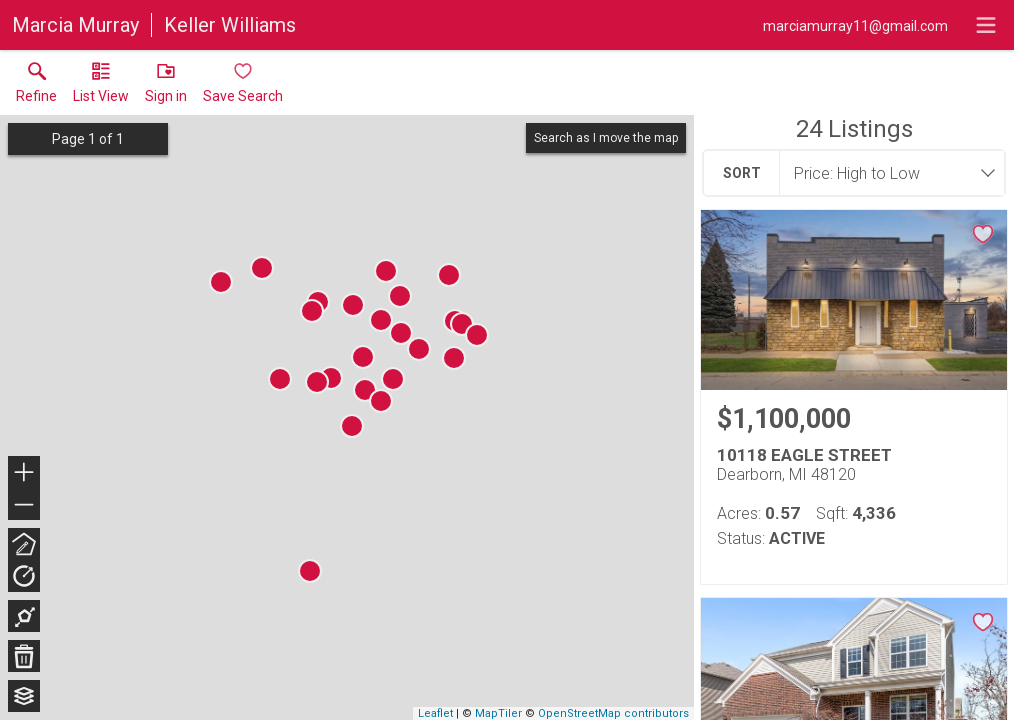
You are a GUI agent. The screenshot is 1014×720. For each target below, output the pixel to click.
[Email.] (855, 25)
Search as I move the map (606, 138)
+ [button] (24, 474)
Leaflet (435, 713)
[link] (36, 87)
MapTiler (498, 713)
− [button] (24, 505)
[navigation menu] (986, 25)
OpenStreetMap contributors (613, 713)
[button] (101, 87)
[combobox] (886, 173)
